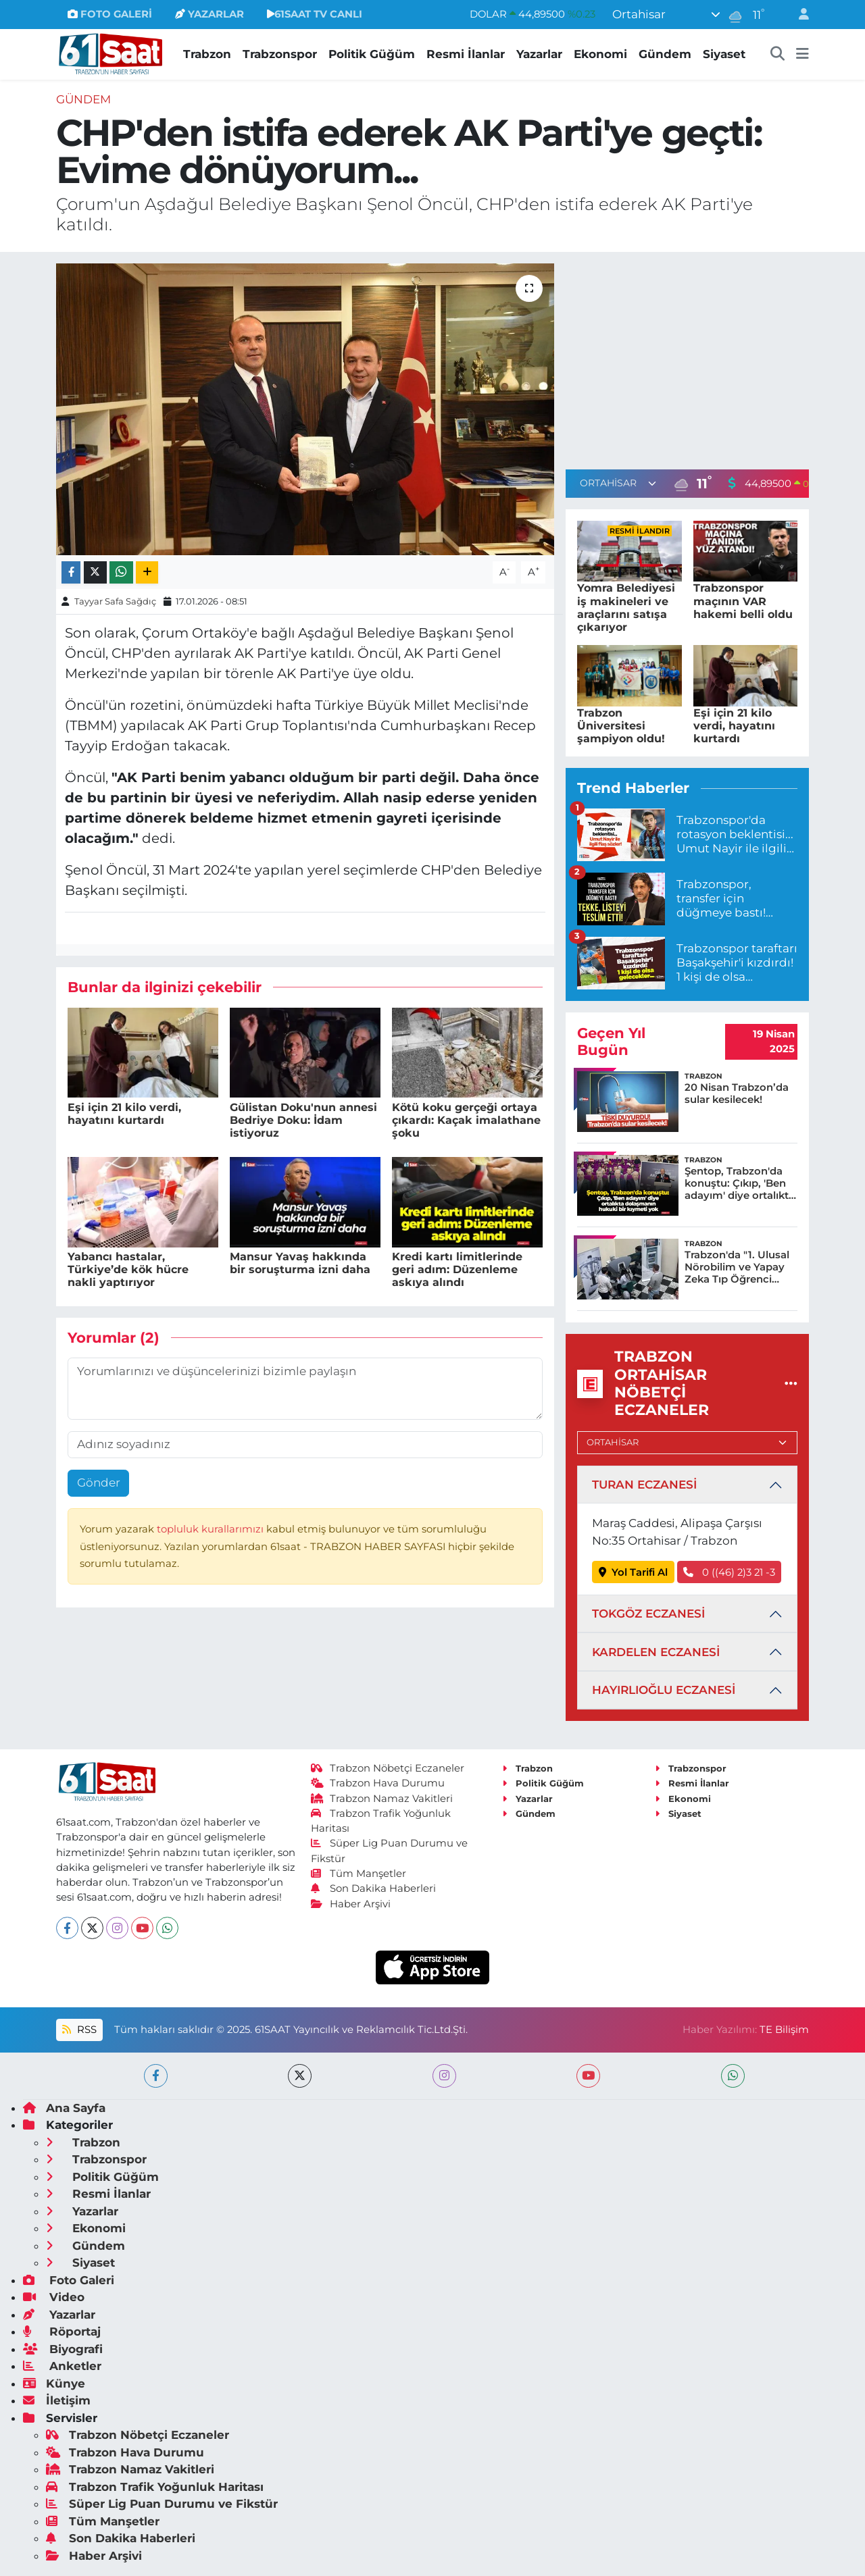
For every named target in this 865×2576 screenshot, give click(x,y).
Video (53, 2297)
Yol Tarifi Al (633, 1572)
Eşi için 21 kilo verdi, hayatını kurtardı (124, 1114)
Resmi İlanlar (465, 54)
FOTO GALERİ (110, 14)
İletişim (57, 2400)
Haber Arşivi (351, 1904)
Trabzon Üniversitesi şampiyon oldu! (621, 725)
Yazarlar (539, 54)
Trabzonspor (280, 54)
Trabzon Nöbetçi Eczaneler (388, 1768)
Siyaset (724, 54)
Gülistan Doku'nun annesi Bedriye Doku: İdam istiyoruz (303, 1120)
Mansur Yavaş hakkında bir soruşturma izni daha (300, 1263)
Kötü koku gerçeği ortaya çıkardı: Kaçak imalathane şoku (466, 1120)
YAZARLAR (209, 14)
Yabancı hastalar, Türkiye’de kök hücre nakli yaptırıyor (128, 1269)
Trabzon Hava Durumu (378, 1783)
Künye (54, 2383)
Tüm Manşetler (359, 1873)
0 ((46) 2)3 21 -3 (729, 1572)
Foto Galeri (68, 2280)
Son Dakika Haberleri (374, 1888)
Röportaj (62, 2331)
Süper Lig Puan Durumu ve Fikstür (162, 2503)
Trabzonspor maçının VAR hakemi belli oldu (743, 601)
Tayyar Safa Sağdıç (115, 601)
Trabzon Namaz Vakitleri (382, 1799)
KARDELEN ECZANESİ (656, 1652)
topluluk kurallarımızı (211, 1529)
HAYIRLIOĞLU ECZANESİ (663, 1690)
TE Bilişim (784, 2030)
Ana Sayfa (64, 2108)
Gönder (98, 1482)
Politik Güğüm (371, 54)
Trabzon (207, 54)
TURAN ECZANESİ (644, 1484)
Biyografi (63, 2349)
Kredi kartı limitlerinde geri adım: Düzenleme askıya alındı (457, 1269)
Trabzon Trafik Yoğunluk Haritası (155, 2487)
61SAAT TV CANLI (314, 14)
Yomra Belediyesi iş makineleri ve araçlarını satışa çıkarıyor (626, 608)
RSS (79, 2030)
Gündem (665, 54)
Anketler (62, 2366)
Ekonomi (600, 54)
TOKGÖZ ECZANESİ (648, 1613)
